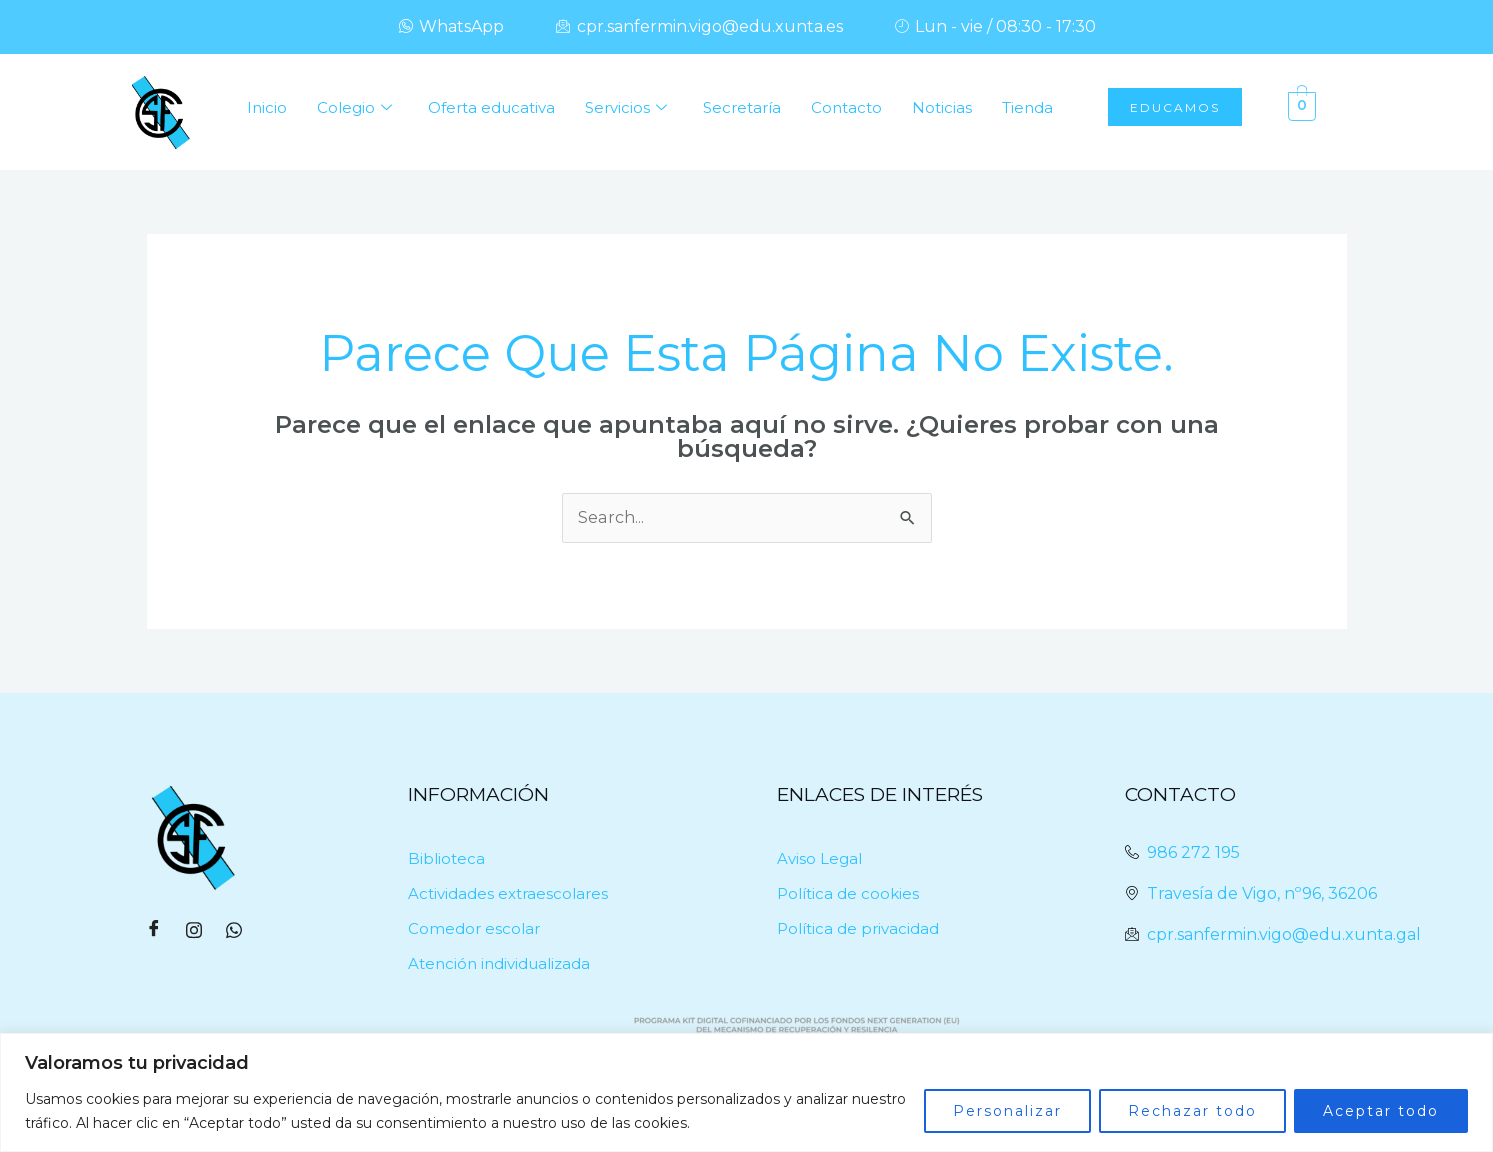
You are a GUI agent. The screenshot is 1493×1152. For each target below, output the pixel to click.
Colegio (354, 108)
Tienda (1027, 107)
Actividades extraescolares (508, 893)
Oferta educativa (491, 107)
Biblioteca (446, 858)
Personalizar (1007, 1111)
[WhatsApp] (234, 931)
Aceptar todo (1381, 1111)
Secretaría (742, 107)
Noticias (942, 107)
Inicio (267, 107)
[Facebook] (154, 931)
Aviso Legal (819, 858)
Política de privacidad (858, 928)
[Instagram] (194, 931)
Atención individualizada (499, 963)
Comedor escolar (474, 928)
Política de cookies (848, 893)
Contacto (846, 107)
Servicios (626, 108)
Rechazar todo (1192, 1111)
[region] (746, 1092)
